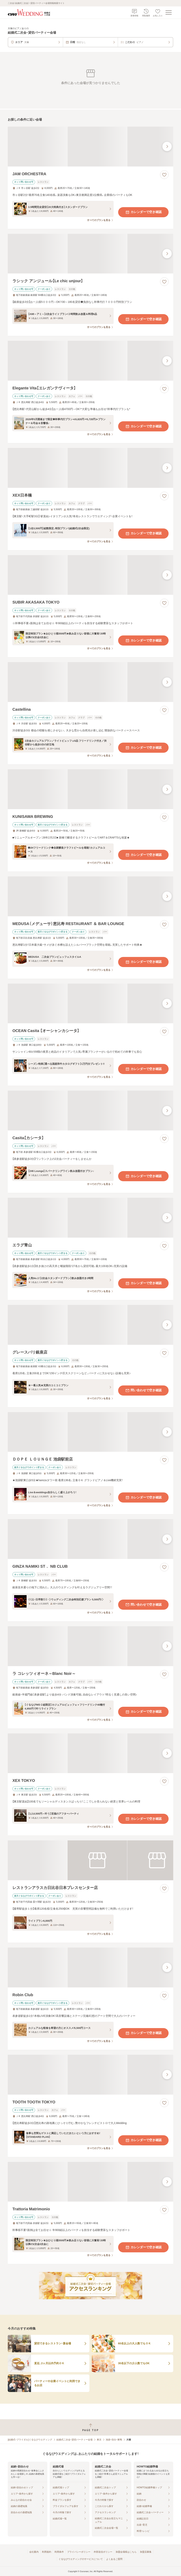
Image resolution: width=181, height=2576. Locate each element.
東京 (99, 2439)
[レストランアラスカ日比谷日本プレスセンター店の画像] (90, 1860)
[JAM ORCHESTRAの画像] (90, 146)
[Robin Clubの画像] (90, 1967)
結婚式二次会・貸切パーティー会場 (74, 2439)
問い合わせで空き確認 (143, 1390)
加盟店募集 (146, 2552)
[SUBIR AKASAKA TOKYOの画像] (90, 575)
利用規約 (46, 2552)
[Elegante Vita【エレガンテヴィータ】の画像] (90, 361)
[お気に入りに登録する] (164, 174)
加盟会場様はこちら (126, 2552)
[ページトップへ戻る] (90, 2427)
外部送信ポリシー (103, 2552)
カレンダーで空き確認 (143, 212)
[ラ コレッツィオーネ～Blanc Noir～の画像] (90, 1646)
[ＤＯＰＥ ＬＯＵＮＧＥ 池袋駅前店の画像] (90, 1432)
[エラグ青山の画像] (90, 1218)
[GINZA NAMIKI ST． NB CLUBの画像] (90, 1539)
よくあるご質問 (114, 2559)
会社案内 (34, 2552)
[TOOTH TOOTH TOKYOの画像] (90, 2075)
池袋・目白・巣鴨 (114, 2439)
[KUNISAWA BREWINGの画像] (90, 789)
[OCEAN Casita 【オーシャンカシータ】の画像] (90, 1003)
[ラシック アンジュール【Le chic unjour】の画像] (90, 254)
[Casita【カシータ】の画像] (90, 1110)
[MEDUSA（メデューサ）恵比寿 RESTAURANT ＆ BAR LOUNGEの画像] (90, 896)
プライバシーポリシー (78, 2552)
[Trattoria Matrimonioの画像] (90, 2182)
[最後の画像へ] (167, 146)
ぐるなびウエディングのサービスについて (81, 2559)
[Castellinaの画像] (90, 682)
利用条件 (59, 2552)
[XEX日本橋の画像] (90, 468)
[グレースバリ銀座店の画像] (90, 1325)
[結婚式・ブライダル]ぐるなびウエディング (30, 2439)
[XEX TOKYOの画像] (90, 1753)
